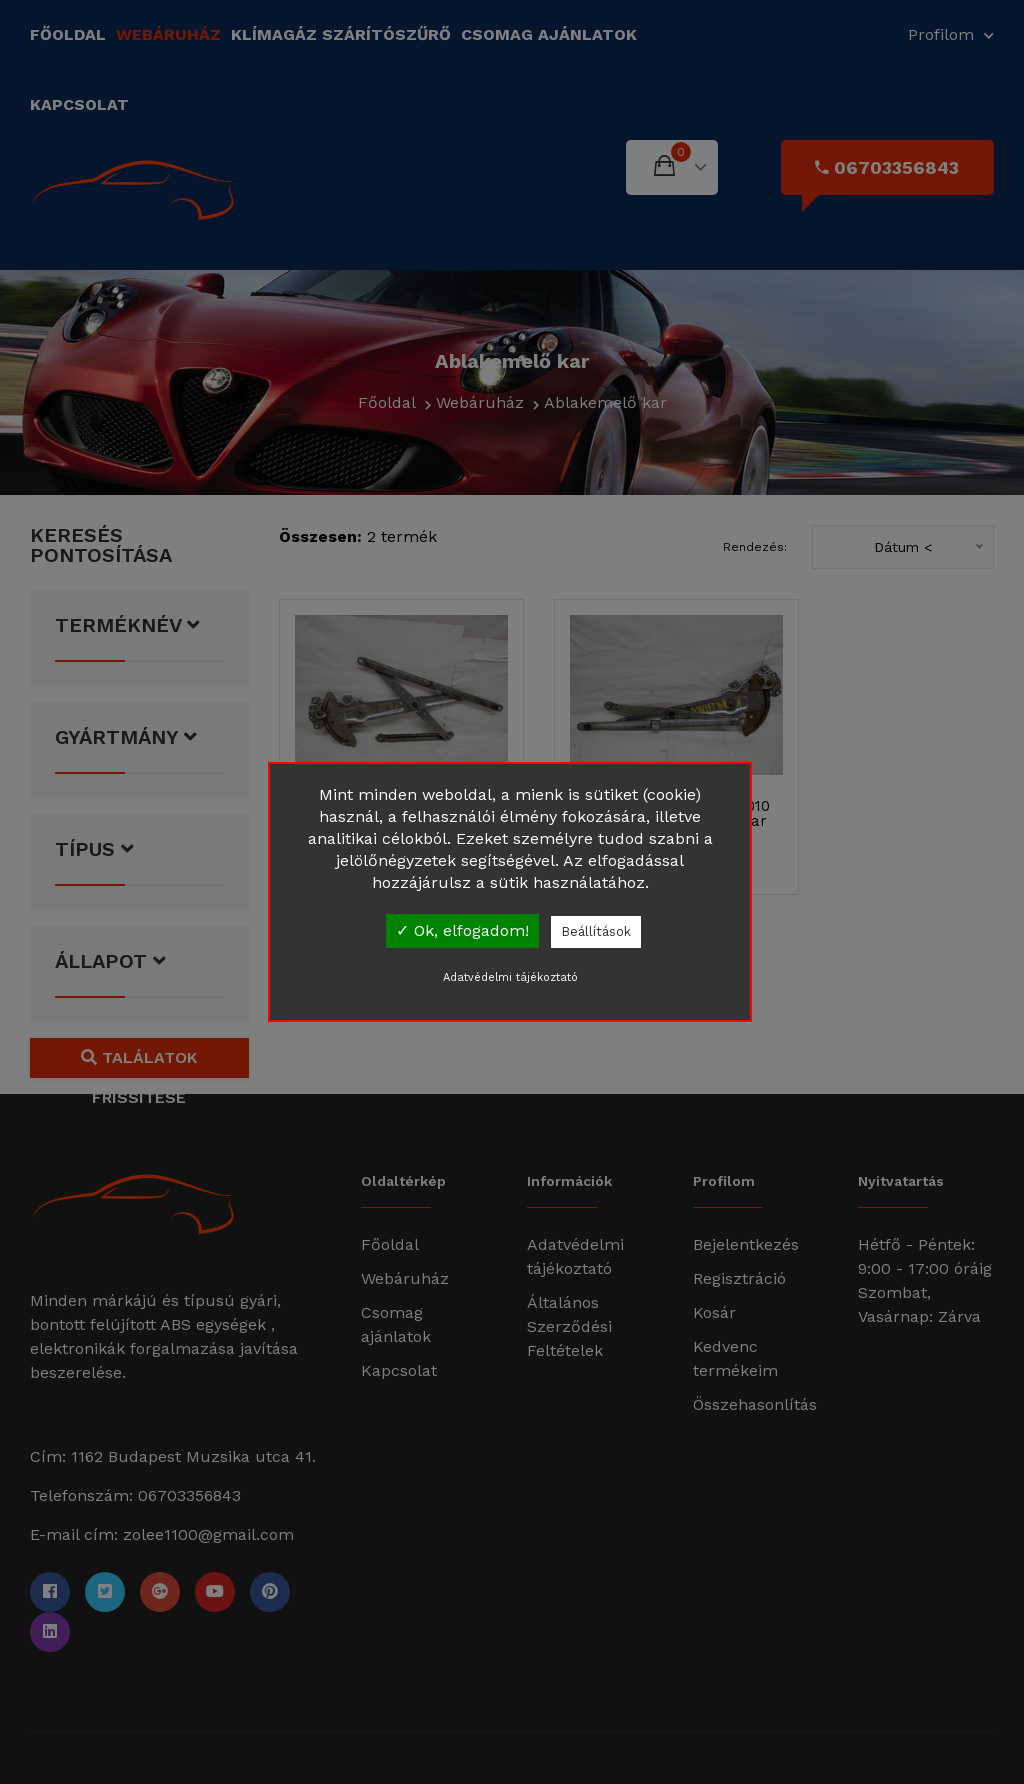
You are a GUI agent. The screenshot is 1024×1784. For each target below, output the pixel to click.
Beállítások (596, 931)
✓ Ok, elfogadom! (462, 930)
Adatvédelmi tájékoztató (510, 977)
